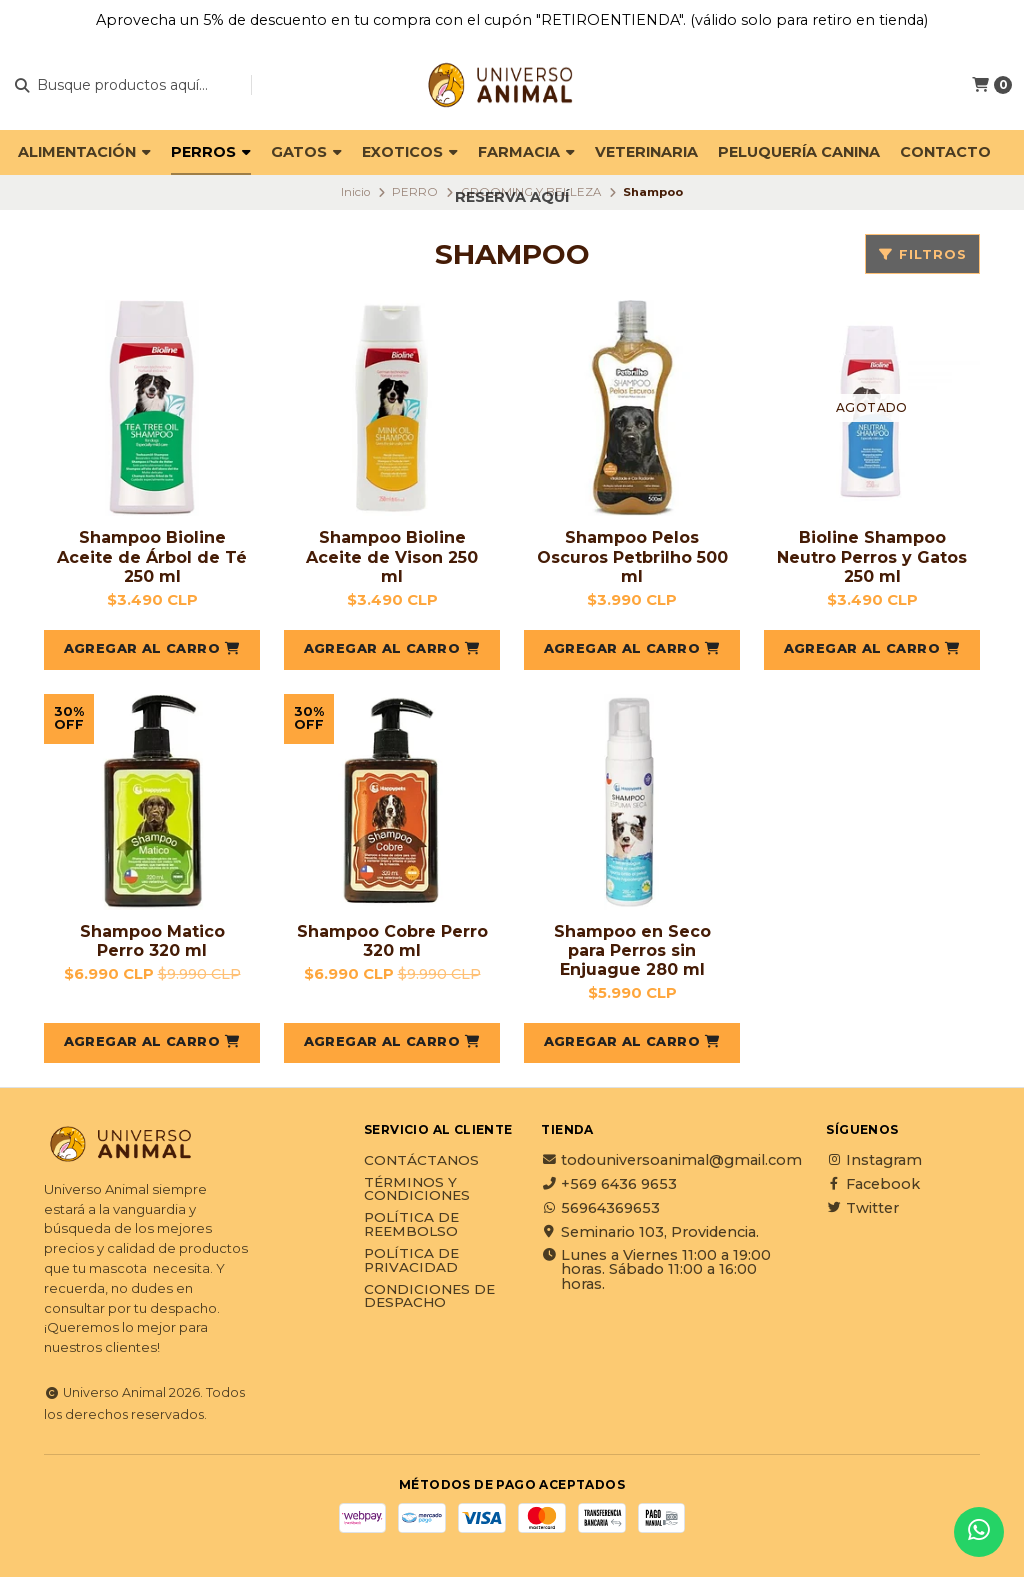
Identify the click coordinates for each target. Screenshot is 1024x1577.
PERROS (211, 152)
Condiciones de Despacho (429, 1296)
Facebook (873, 1184)
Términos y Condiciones (417, 1189)
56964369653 (600, 1208)
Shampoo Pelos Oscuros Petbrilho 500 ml (632, 556)
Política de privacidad (411, 1260)
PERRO (415, 192)
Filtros (922, 254)
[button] (152, 650)
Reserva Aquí (512, 197)
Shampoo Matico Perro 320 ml (152, 941)
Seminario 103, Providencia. (650, 1232)
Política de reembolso (411, 1224)
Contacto (945, 152)
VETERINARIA (646, 152)
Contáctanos (421, 1161)
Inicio (355, 192)
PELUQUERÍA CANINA (799, 152)
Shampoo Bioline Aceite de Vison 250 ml (392, 556)
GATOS (306, 152)
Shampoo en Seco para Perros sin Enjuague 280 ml (632, 950)
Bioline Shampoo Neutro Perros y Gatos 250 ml (872, 556)
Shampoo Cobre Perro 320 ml (392, 941)
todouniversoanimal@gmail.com (671, 1160)
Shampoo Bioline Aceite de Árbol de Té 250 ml (152, 556)
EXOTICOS (410, 152)
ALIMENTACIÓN (84, 152)
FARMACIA (526, 152)
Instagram (874, 1160)
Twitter (862, 1208)
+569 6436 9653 (609, 1184)
